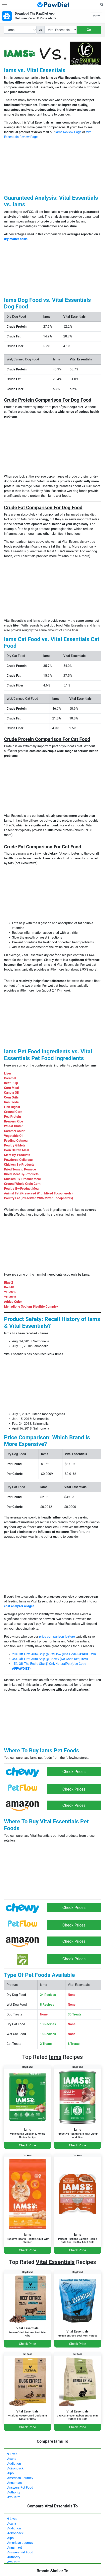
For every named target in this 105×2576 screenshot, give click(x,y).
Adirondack (15, 2468)
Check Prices (74, 1771)
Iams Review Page (68, 132)
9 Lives (12, 2454)
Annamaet (14, 2483)
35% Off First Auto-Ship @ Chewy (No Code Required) (50, 1659)
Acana (11, 2459)
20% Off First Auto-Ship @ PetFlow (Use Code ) (54, 1654)
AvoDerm (13, 2497)
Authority (13, 2492)
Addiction (14, 2463)
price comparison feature (57, 1636)
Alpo (10, 2473)
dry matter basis (16, 239)
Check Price (27, 2145)
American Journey (20, 2478)
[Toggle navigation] (4, 4)
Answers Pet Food (20, 2487)
